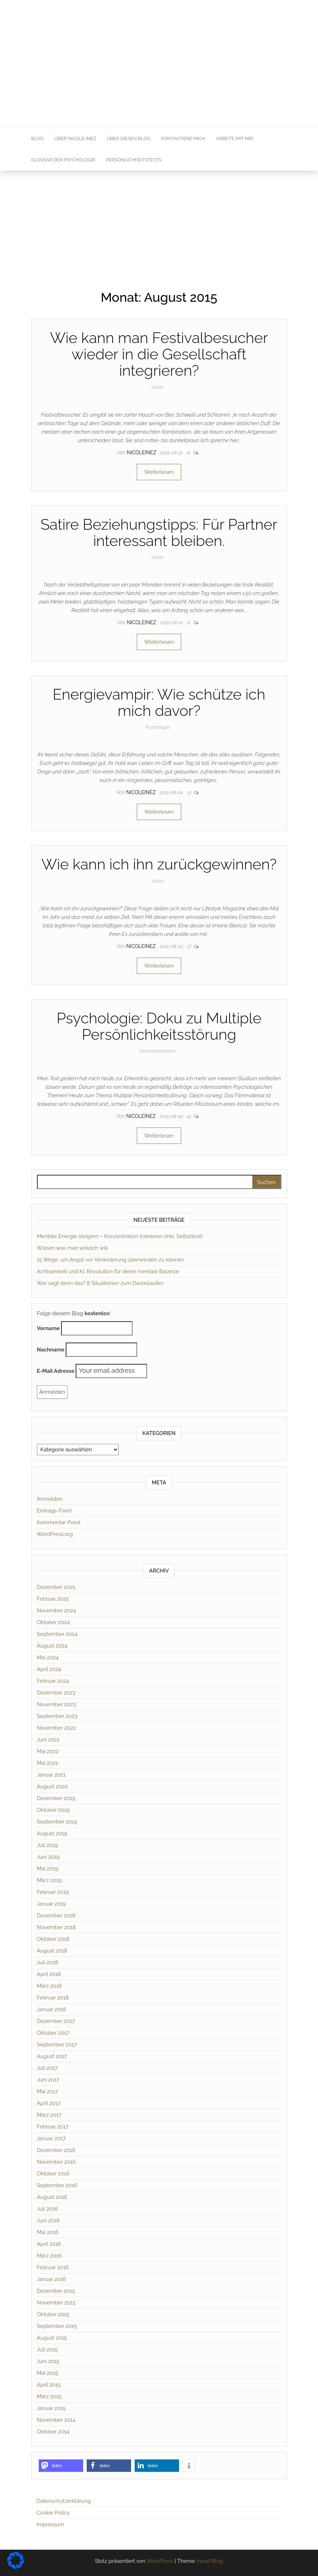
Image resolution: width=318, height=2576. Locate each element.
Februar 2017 (53, 2127)
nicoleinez (142, 452)
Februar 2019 (53, 1892)
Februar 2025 (53, 1599)
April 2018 (49, 1974)
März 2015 (49, 2396)
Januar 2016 (51, 2279)
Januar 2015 (51, 2408)
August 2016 (52, 2197)
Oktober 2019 (53, 1810)
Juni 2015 (48, 2361)
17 (189, 946)
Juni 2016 (48, 2220)
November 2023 (56, 1704)
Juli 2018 (47, 1962)
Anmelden (50, 1499)
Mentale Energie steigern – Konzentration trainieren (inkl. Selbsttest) (120, 1236)
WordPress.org (55, 1534)
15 (189, 1116)
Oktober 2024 (53, 1622)
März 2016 (49, 2256)
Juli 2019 (47, 1845)
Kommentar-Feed (59, 1522)
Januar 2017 (51, 2138)
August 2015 (52, 2338)
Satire (157, 387)
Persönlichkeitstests (133, 159)
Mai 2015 (47, 2373)
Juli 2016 (47, 2209)
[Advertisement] (159, 224)
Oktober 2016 (53, 2173)
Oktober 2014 (53, 2431)
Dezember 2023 (56, 1692)
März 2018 (49, 1986)
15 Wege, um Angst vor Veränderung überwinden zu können (110, 1260)
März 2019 (49, 1880)
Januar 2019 (51, 1904)
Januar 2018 (51, 2009)
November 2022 (56, 1728)
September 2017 (57, 2044)
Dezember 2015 (56, 2291)
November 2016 (56, 2162)
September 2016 (57, 2185)
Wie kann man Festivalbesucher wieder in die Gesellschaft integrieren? (159, 354)
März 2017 (49, 2115)
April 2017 (49, 2103)
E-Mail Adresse (56, 1371)
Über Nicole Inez (75, 138)
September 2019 (57, 1822)
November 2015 (56, 2302)
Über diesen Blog (129, 138)
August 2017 (52, 2056)
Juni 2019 (48, 1857)
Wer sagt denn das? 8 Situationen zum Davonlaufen (100, 1283)
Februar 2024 (53, 1681)
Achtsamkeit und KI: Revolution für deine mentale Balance (108, 1271)
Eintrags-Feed (54, 1510)
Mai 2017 (47, 2091)
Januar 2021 (51, 1775)
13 (190, 792)
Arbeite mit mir (234, 138)
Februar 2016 (53, 2267)
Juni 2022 (48, 1739)
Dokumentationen (157, 1051)
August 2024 (52, 1646)
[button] (61, 2465)
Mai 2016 (48, 2232)
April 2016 (49, 2244)
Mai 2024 (48, 1657)
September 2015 (57, 2326)
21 (189, 452)
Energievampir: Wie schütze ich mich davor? (159, 702)
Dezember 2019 (56, 1798)
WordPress (159, 2561)
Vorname (48, 1328)
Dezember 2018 (56, 1915)
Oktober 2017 (53, 2033)
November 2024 (56, 1610)
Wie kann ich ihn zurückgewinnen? (158, 864)
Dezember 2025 (56, 1587)
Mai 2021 (47, 1763)
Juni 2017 (48, 2080)
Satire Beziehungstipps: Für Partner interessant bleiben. (159, 533)
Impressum (50, 2524)
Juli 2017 (47, 2068)
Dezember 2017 (56, 2021)
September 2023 (57, 1716)
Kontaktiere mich (183, 138)
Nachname (51, 1349)
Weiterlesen (159, 472)
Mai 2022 (48, 1751)
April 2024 (49, 1669)
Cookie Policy (53, 2513)
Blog (37, 138)
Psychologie (157, 727)
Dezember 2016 (56, 2150)
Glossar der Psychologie (63, 159)
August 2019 (52, 1833)
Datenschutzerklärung (64, 2501)
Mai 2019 (48, 1868)
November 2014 (56, 2420)
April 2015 (49, 2385)
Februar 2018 (53, 1997)
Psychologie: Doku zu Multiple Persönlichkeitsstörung (158, 1026)
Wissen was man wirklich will (72, 1248)
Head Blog (210, 2561)
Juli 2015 (47, 2349)
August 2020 (52, 1786)
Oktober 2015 (53, 2314)
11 (189, 622)
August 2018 (52, 1951)
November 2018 (56, 1927)
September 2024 (57, 1634)
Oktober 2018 (53, 1939)
